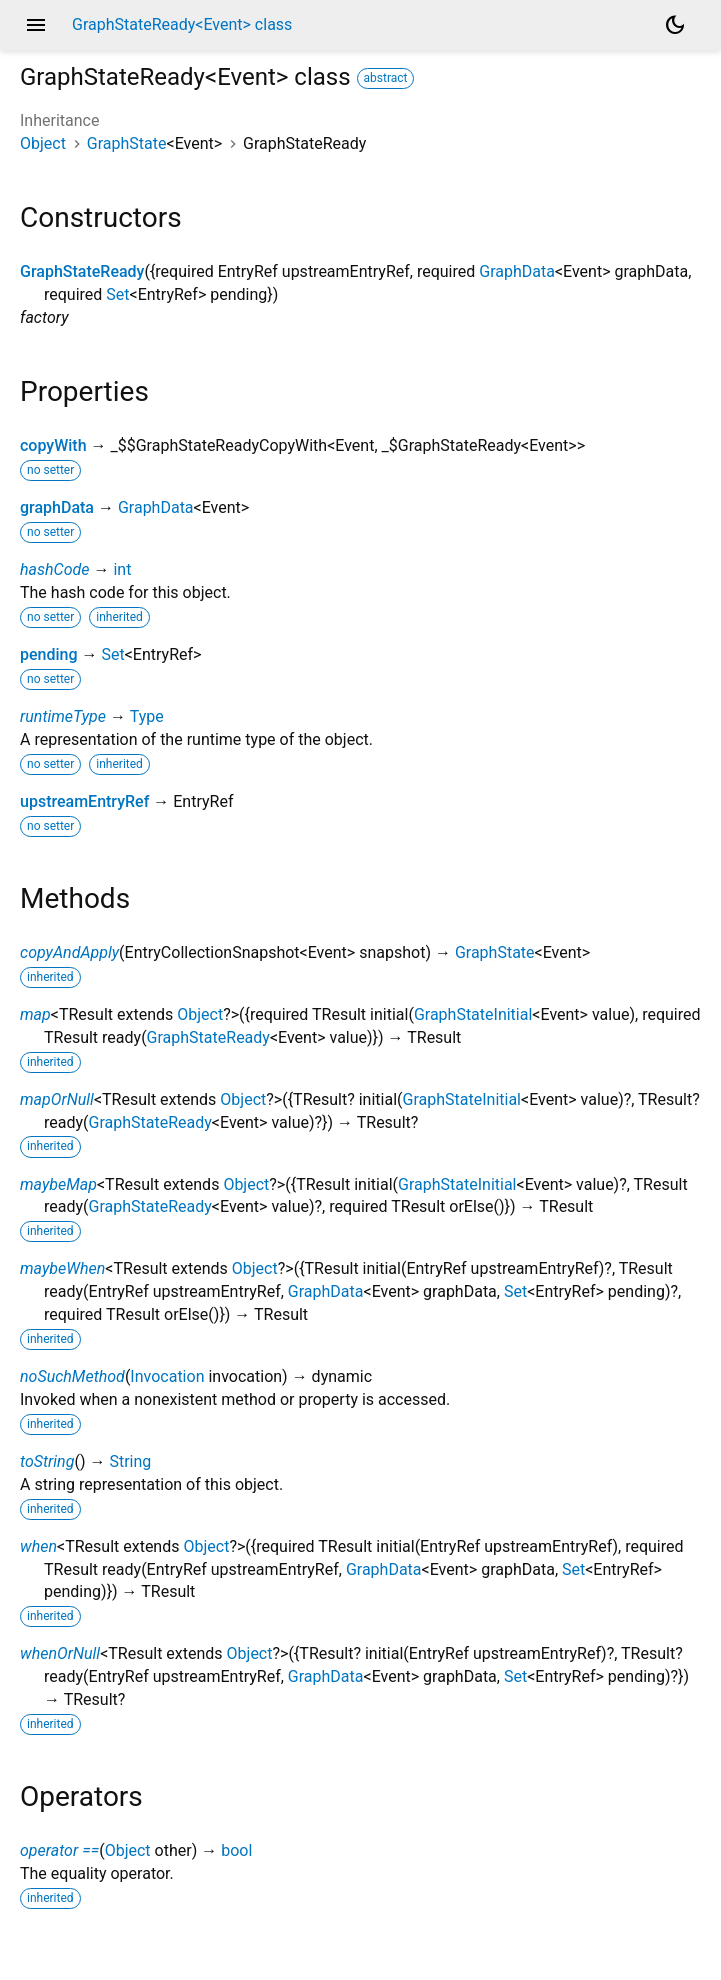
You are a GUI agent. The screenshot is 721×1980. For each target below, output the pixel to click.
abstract (386, 78)
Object (43, 143)
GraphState (127, 143)
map (35, 1014)
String (130, 1461)
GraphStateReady (82, 271)
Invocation (167, 1376)
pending (49, 654)
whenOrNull (60, 1653)
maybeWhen (62, 1268)
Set (117, 294)
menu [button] (36, 25)
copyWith (53, 445)
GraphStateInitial (473, 1014)
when (38, 1546)
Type (147, 716)
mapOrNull (57, 1099)
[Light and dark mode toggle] (675, 25)
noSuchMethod (72, 1376)
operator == (59, 1850)
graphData (57, 507)
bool (236, 1850)
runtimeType (63, 716)
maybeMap (58, 1184)
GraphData (517, 271)
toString (47, 1461)
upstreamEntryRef (84, 801)
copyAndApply (69, 952)
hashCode (54, 569)
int (122, 569)
